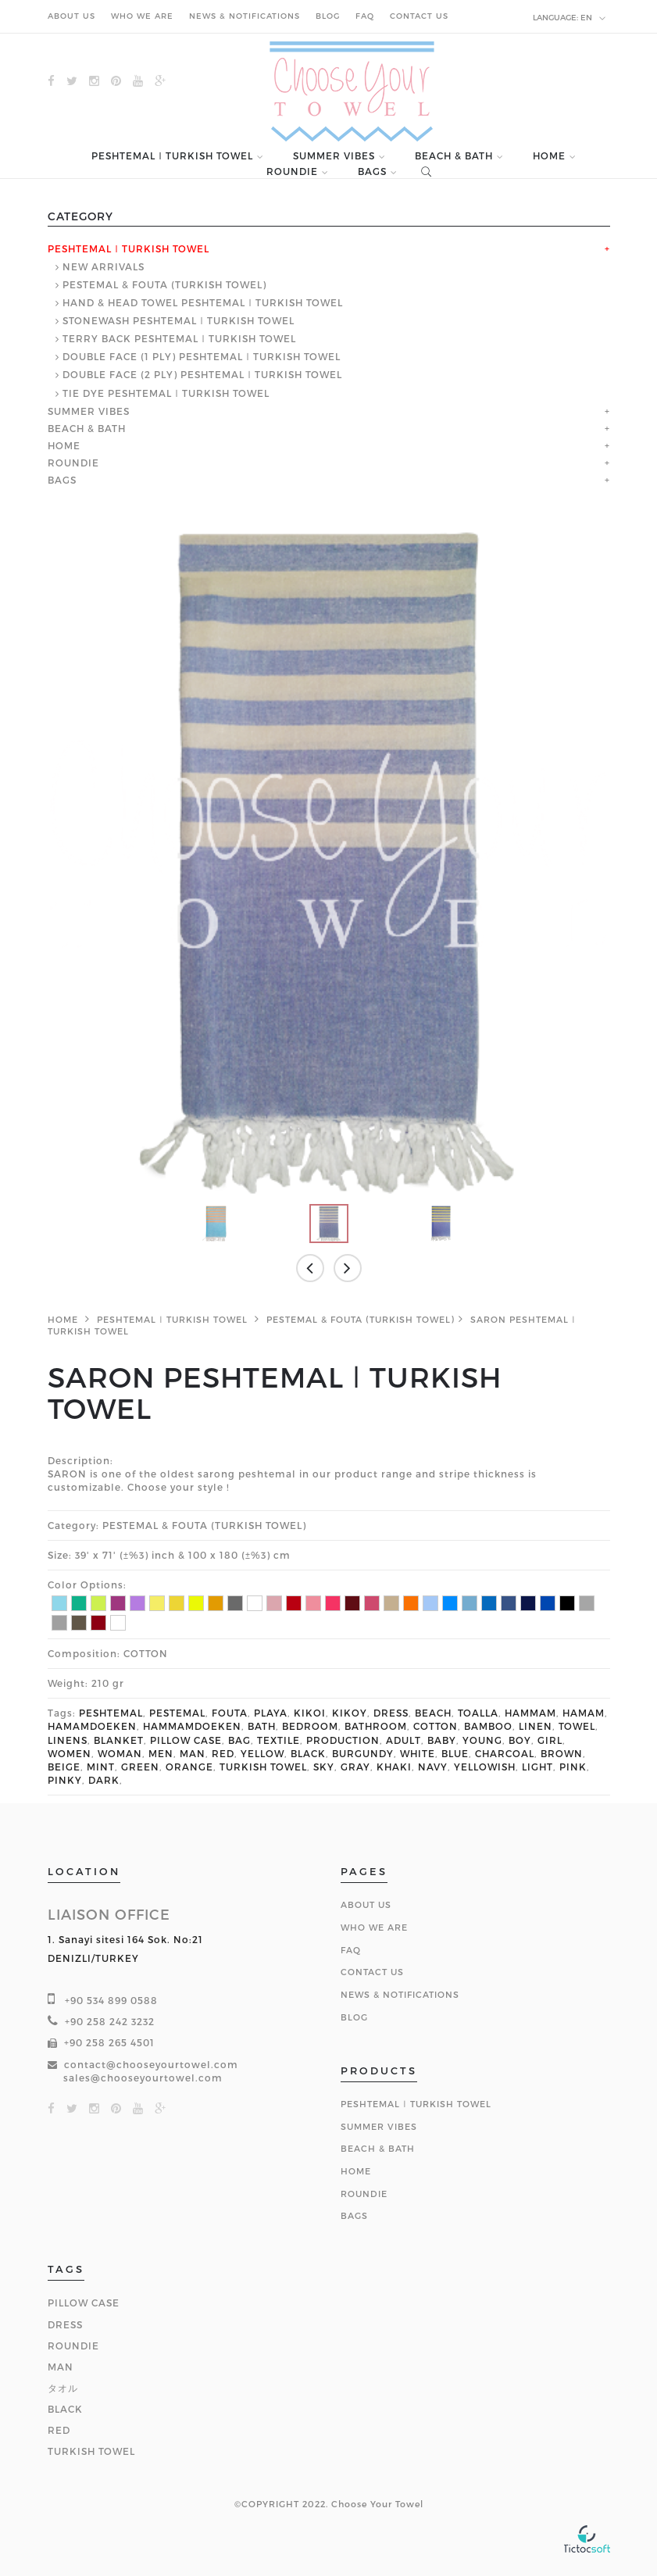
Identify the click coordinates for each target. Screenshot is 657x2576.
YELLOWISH (485, 1766)
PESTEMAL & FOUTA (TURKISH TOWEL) (164, 284)
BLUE (455, 1753)
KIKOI (310, 1712)
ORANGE (189, 1766)
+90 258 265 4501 (109, 2042)
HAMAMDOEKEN (92, 1725)
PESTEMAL (177, 1712)
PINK (573, 1766)
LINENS (67, 1740)
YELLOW (262, 1753)
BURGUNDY (363, 1753)
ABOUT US (71, 15)
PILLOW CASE (186, 1740)
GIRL (549, 1740)
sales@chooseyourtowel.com (143, 2077)
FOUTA (230, 1712)
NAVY (433, 1766)
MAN (192, 1753)
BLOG (328, 15)
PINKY (65, 1779)
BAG (239, 1740)
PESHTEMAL (111, 1712)
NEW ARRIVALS (103, 266)
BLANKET (119, 1740)
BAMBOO (488, 1725)
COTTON (435, 1725)
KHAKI (394, 1766)
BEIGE (64, 1766)
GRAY (355, 1766)
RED (223, 1753)
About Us (366, 1904)
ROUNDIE (292, 171)
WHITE (417, 1753)
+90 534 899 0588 (111, 2000)
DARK (104, 1779)
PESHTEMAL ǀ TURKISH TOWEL (172, 156)
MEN (160, 1753)
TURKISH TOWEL (263, 1766)
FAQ (364, 15)
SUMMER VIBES (334, 156)
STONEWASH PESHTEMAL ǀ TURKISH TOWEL (178, 320)
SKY (323, 1766)
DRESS (391, 1712)
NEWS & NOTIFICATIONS (244, 15)
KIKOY (349, 1712)
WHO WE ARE (142, 15)
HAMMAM (530, 1712)
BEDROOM (310, 1725)
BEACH (433, 1712)
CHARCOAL (504, 1753)
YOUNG (482, 1740)
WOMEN (69, 1753)
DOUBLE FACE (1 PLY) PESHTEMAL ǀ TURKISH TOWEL (201, 356)
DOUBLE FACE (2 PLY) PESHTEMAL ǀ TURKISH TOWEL (202, 374)
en (569, 18)
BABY (441, 1740)
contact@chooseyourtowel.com (151, 2064)
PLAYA (270, 1712)
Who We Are (374, 1927)
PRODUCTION (343, 1740)
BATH (262, 1725)
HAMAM (583, 1712)
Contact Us (372, 1972)
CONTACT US (419, 15)
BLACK (308, 1753)
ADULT (403, 1740)
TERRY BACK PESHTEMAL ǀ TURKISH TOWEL (179, 338)
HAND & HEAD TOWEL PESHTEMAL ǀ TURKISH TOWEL (202, 302)
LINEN (535, 1725)
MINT (101, 1766)
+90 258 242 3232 (110, 2021)
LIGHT (537, 1766)
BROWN (562, 1753)
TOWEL (577, 1725)
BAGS (372, 171)
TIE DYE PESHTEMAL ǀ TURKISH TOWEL (166, 393)
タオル (63, 2387)
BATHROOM (376, 1725)
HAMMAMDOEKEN (192, 1725)
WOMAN (120, 1753)
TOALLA (478, 1712)
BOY (520, 1740)
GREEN (140, 1766)
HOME (549, 156)
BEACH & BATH (454, 156)
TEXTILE (278, 1740)
